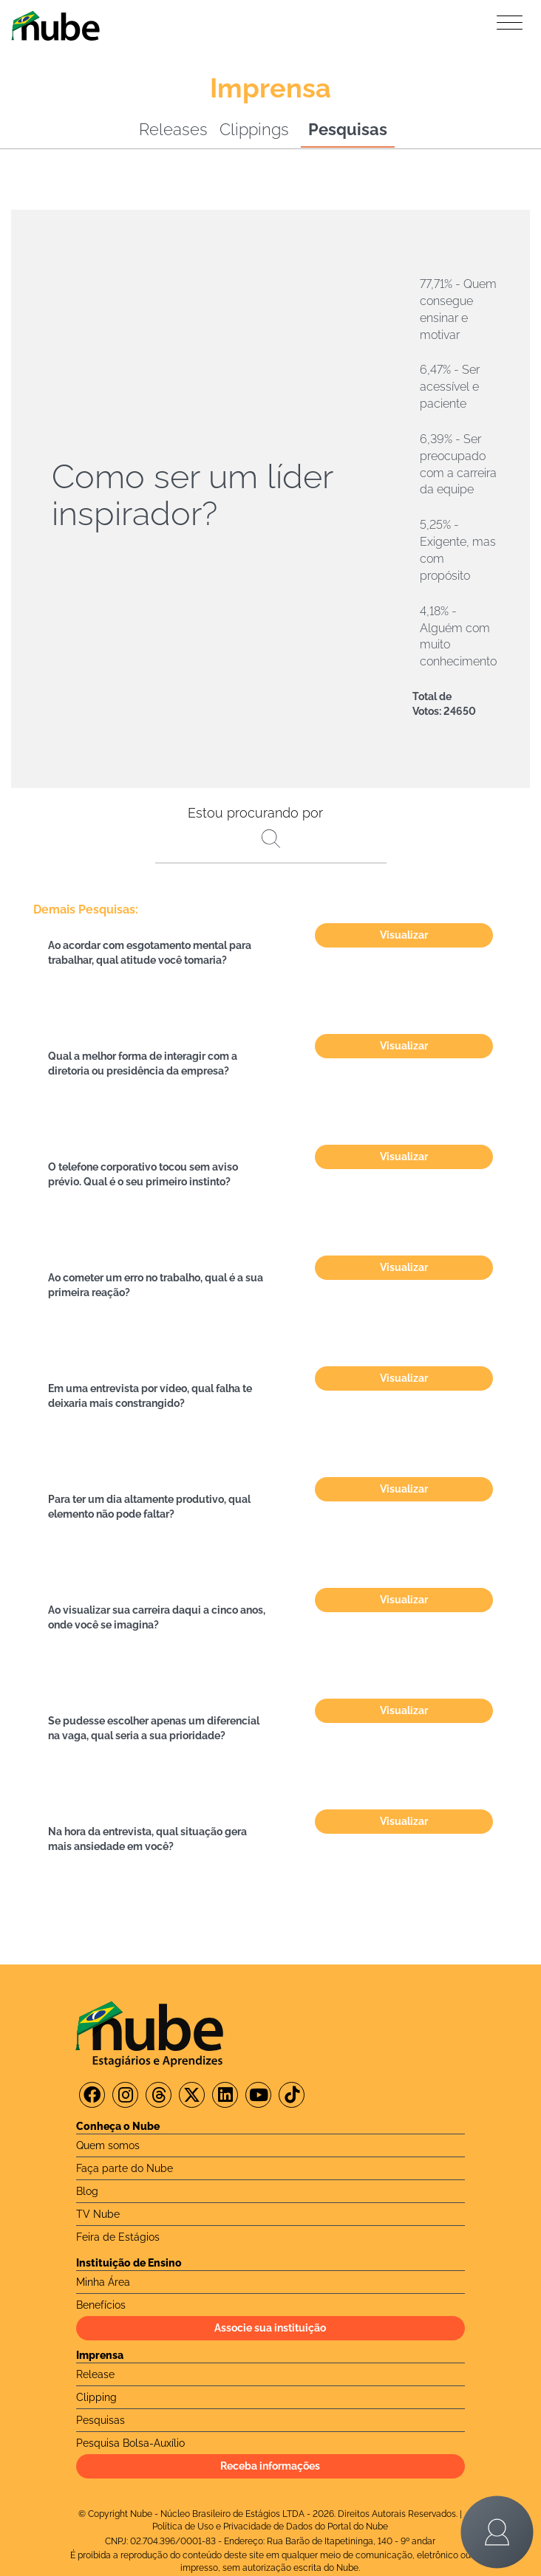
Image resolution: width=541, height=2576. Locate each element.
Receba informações (270, 2466)
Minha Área (103, 2282)
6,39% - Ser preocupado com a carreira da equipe (458, 464)
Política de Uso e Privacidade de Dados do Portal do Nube (270, 2526)
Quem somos (108, 2145)
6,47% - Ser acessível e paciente (450, 387)
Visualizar (404, 935)
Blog (87, 2191)
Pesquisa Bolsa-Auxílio (130, 2443)
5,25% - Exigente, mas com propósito (458, 550)
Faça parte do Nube (124, 2168)
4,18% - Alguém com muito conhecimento (458, 636)
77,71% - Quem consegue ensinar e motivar (458, 309)
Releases (173, 129)
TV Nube (98, 2214)
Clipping (96, 2397)
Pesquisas (347, 129)
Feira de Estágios (118, 2237)
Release (95, 2374)
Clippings (254, 129)
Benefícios (101, 2305)
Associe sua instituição (270, 2328)
